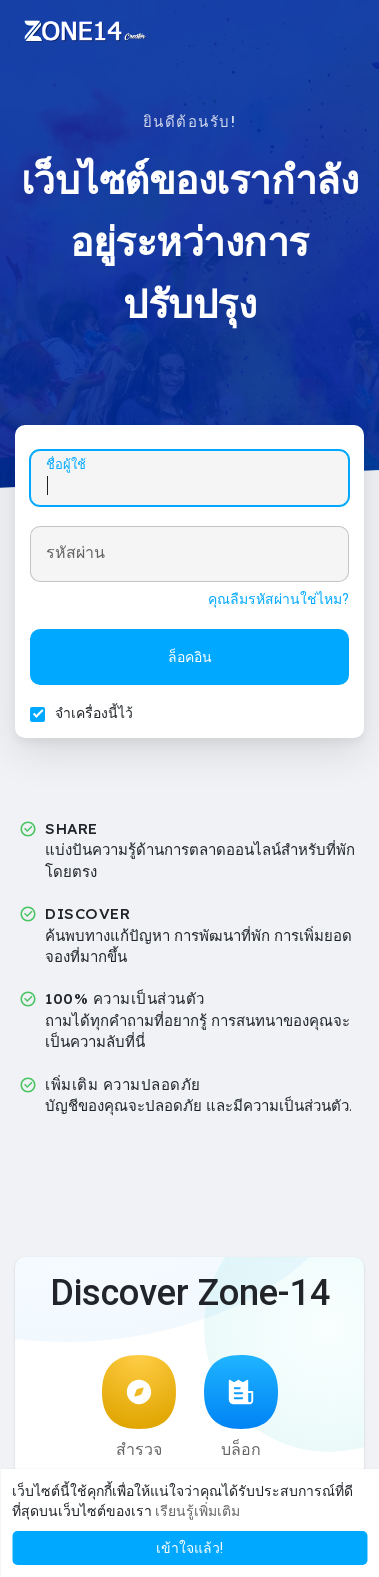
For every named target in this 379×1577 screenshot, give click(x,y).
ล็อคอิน (190, 657)
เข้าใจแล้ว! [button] (189, 1548)
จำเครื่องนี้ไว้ (94, 713)
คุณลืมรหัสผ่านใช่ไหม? (278, 599)
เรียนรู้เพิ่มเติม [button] (197, 1511)
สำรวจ (139, 1407)
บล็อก (241, 1407)
